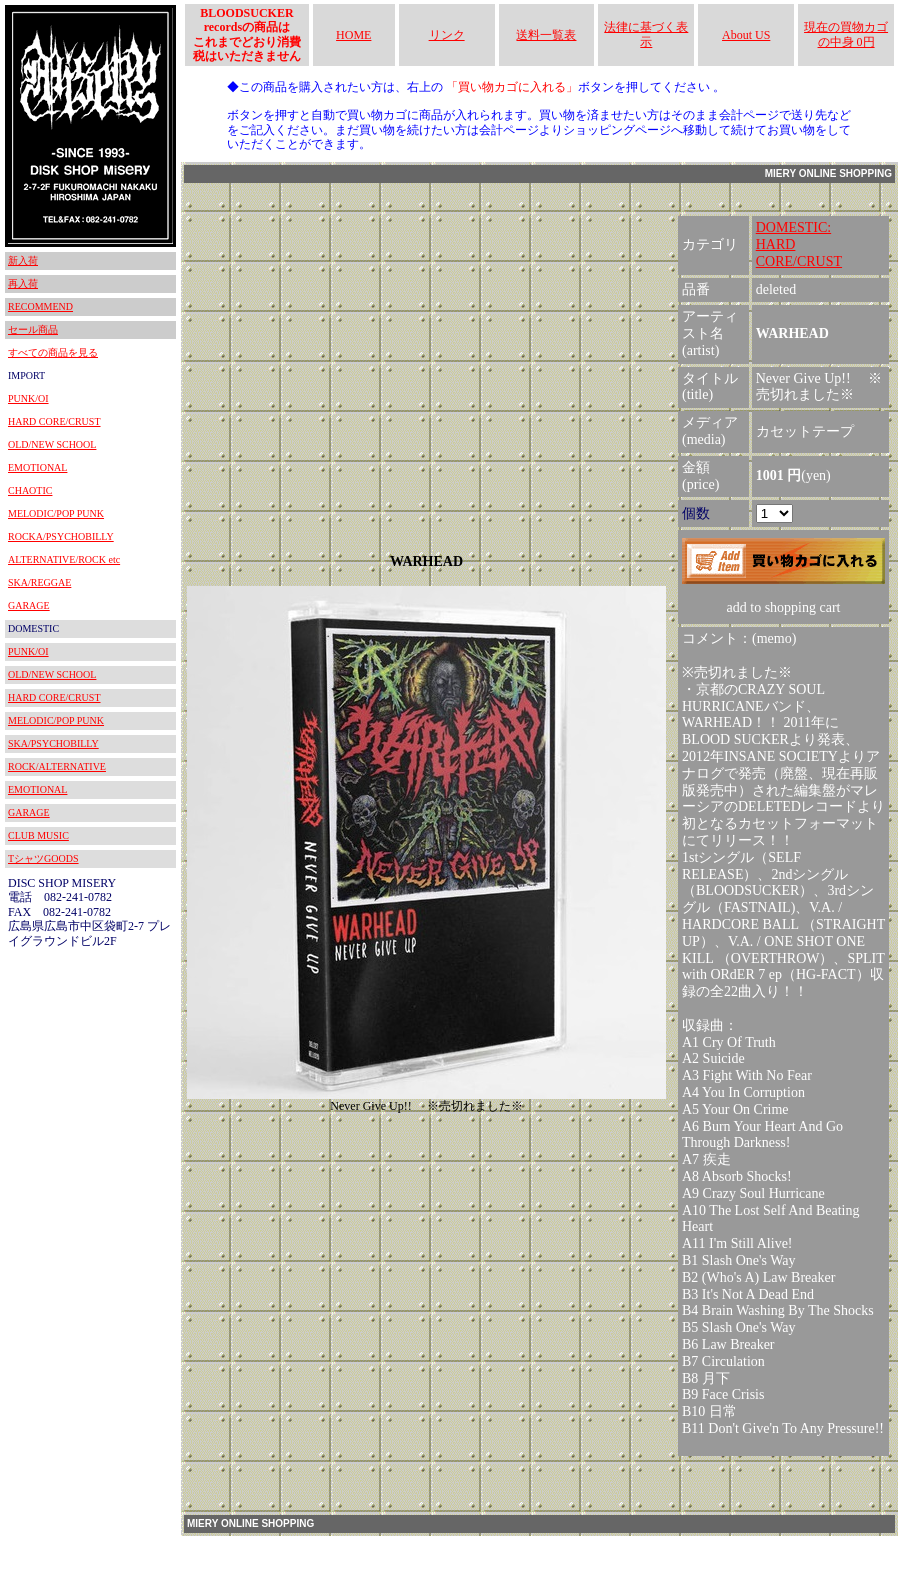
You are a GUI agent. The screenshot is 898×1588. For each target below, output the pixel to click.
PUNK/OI (28, 398)
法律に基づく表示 (646, 34)
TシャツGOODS (43, 858)
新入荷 (23, 260)
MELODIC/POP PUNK (56, 513)
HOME (353, 35)
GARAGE (29, 605)
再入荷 (23, 283)
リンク (447, 35)
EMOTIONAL (37, 467)
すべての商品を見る (53, 352)
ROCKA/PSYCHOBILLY (61, 536)
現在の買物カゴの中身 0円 (846, 34)
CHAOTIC (30, 490)
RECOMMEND (40, 306)
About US (746, 35)
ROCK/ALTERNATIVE (57, 766)
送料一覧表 (546, 35)
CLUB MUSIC (38, 835)
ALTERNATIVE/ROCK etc (64, 559)
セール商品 (33, 329)
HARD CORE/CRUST (54, 421)
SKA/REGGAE (39, 582)
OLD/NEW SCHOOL (52, 444)
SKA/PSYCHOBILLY (53, 743)
